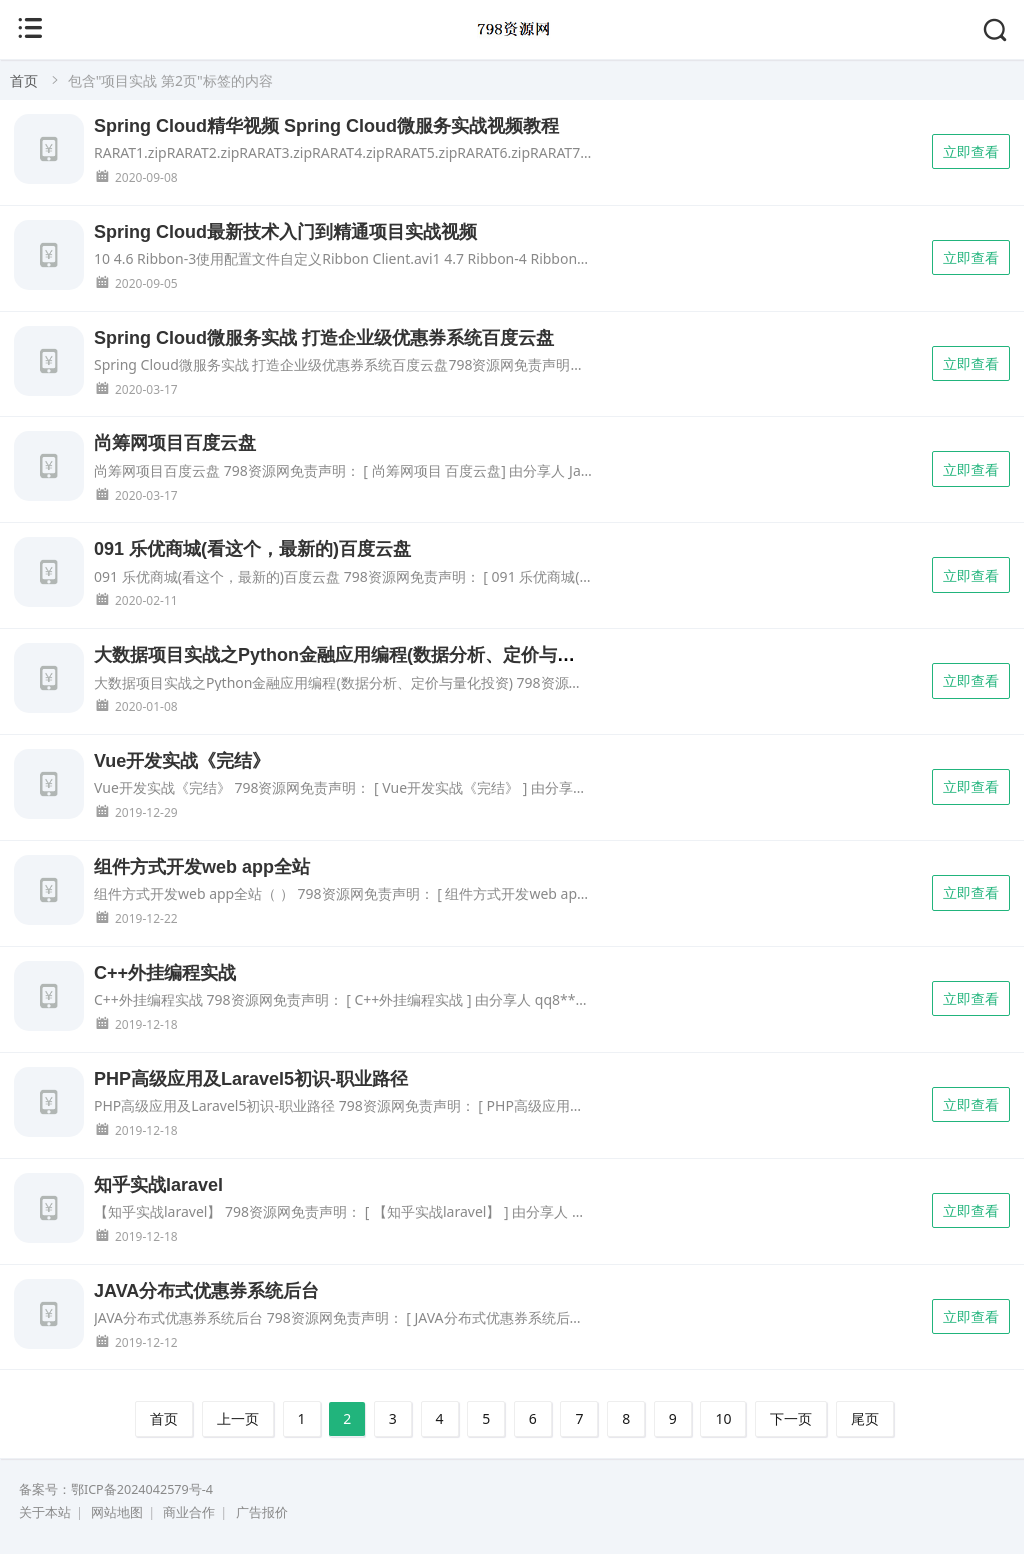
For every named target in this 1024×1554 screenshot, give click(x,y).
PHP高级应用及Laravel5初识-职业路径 (251, 1079)
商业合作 (189, 1512)
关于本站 (45, 1512)
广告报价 (262, 1512)
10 (723, 1418)
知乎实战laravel (158, 1185)
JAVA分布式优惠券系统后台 (206, 1291)
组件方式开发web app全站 (202, 867)
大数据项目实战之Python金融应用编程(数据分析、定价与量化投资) (364, 655)
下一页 (791, 1418)
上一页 (238, 1418)
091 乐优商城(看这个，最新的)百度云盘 (252, 549)
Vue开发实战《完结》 (182, 761)
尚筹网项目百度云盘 (175, 443)
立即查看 (971, 151)
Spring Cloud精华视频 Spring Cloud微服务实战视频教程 (326, 126)
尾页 (865, 1418)
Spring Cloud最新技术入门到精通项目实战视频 (285, 232)
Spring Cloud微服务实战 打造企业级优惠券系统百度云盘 (324, 338)
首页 (24, 80)
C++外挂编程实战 (165, 973)
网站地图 (117, 1512)
